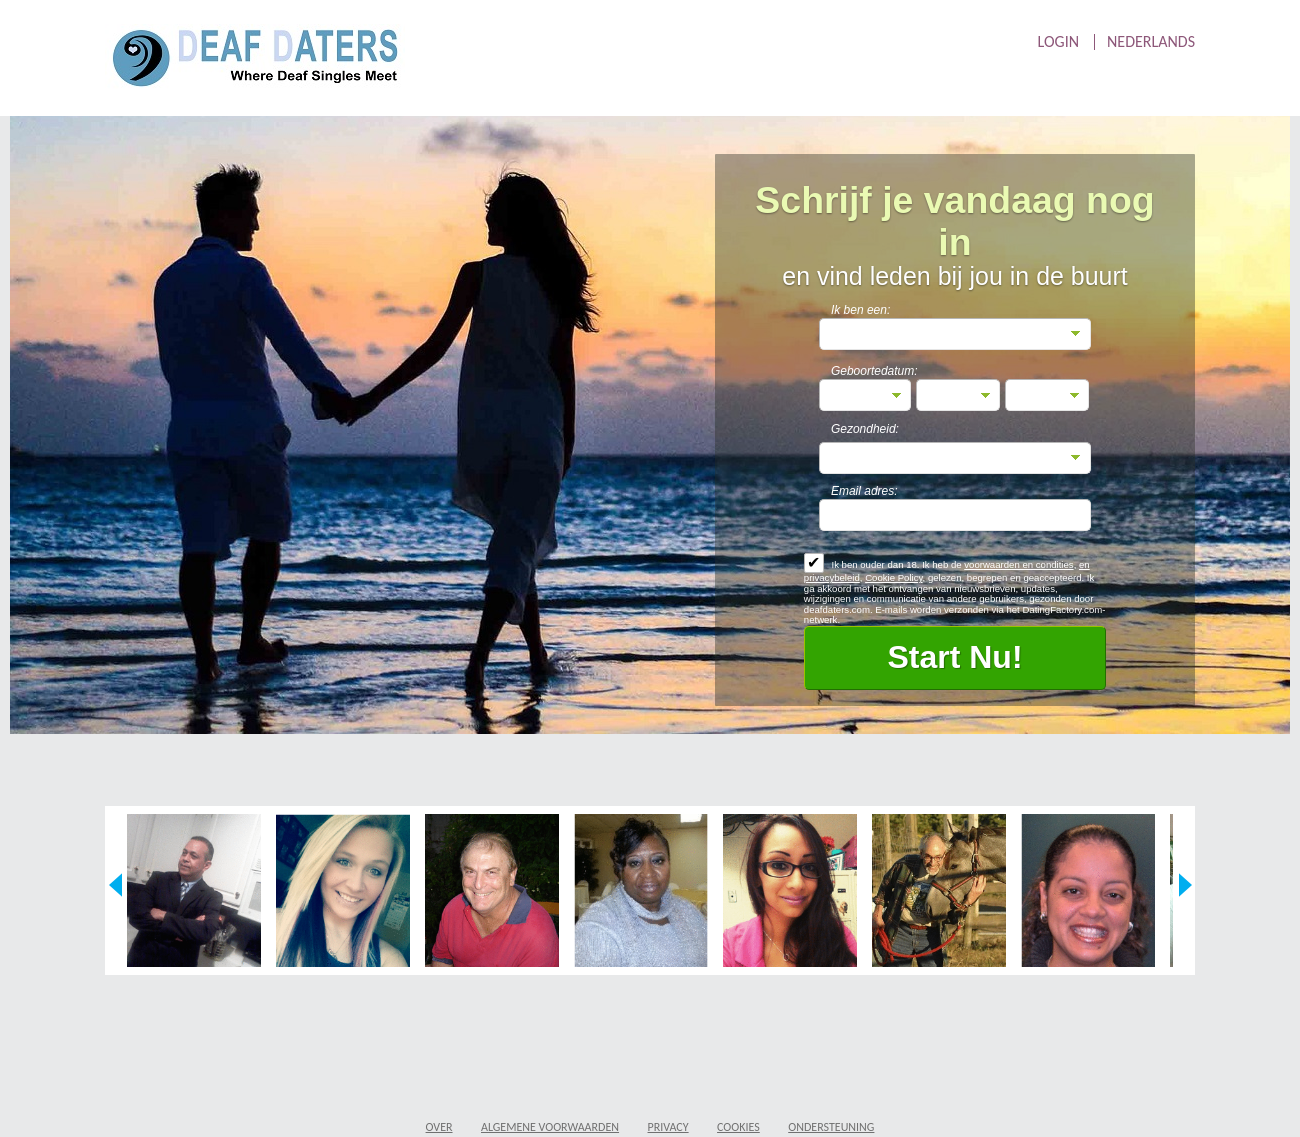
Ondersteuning (831, 1127)
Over (439, 1127)
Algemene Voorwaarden (550, 1127)
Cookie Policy (893, 577)
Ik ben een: (860, 310)
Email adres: (864, 491)
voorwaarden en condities (1018, 564)
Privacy (668, 1127)
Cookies (738, 1127)
